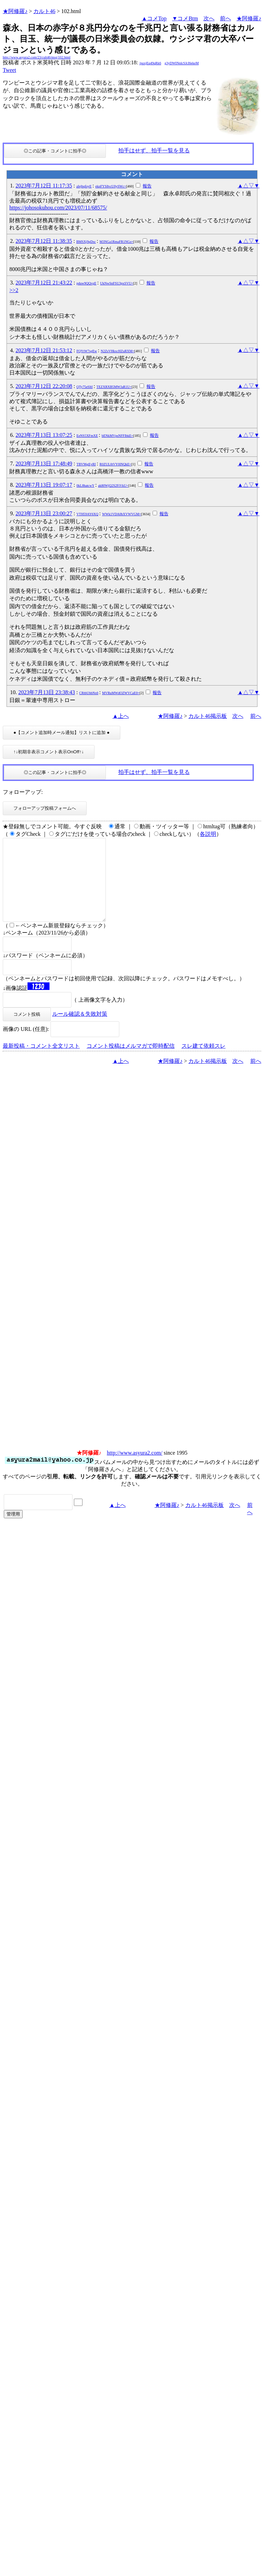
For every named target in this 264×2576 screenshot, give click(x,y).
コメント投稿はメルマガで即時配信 (131, 1062)
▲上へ (120, 716)
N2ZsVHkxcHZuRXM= (117, 351)
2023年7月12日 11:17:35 (43, 185)
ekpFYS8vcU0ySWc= (110, 186)
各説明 (208, 834)
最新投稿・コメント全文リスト (41, 1062)
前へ (225, 18)
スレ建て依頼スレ (204, 1062)
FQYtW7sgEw (87, 351)
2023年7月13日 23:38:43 (46, 692)
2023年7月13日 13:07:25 (43, 435)
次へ (209, 18)
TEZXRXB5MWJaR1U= (114, 387)
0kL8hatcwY (86, 485)
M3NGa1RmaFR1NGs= (116, 242)
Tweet (9, 70)
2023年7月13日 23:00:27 (43, 513)
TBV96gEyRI (86, 464)
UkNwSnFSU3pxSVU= (116, 283)
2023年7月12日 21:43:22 (43, 282)
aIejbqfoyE (83, 186)
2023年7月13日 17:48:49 (43, 463)
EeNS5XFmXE (87, 436)
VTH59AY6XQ (88, 514)
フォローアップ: (23, 792)
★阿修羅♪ (15, 11)
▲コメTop (154, 18)
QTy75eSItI (85, 387)
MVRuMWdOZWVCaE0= (121, 693)
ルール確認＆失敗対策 (79, 1030)
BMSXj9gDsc (86, 242)
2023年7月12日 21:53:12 (43, 350)
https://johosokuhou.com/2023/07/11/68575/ (58, 208)
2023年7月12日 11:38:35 (43, 241)
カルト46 (44, 11)
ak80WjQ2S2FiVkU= (113, 485)
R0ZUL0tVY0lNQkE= (115, 464)
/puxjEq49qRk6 (150, 63)
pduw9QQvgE (87, 283)
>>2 (13, 290)
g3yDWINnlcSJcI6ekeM (182, 63)
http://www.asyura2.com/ (135, 1469)
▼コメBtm (185, 18)
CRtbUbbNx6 (89, 693)
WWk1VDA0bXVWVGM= (121, 514)
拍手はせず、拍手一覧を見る (154, 150)
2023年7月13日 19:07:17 (43, 485)
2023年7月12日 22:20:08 (43, 386)
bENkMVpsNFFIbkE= (117, 436)
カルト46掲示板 (207, 716)
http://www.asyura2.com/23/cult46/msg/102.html (36, 57)
